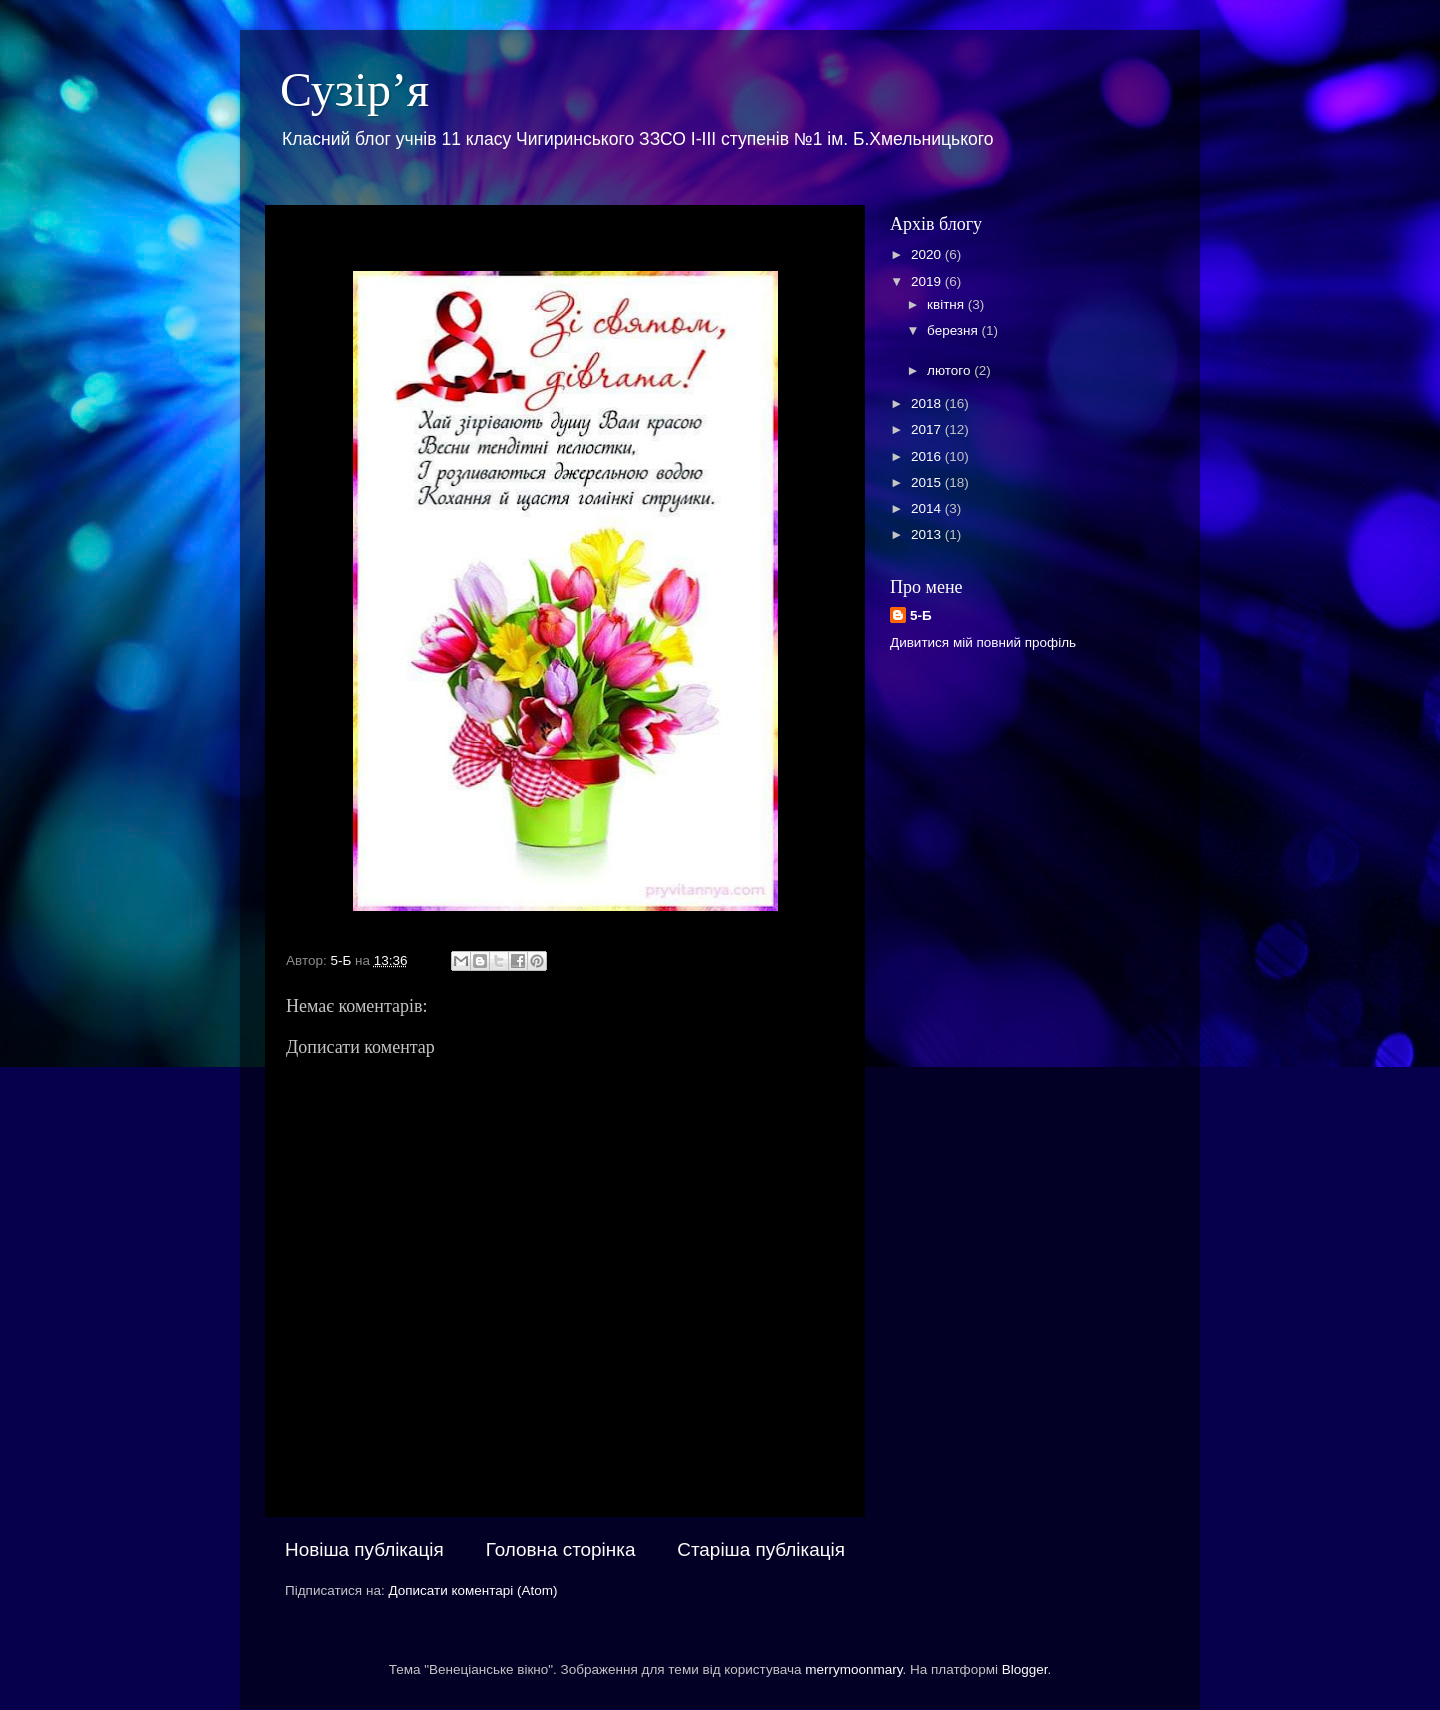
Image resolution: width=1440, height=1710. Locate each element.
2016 (928, 456)
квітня (947, 304)
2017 (928, 429)
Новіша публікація (364, 1549)
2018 (928, 403)
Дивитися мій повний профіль (983, 642)
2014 (928, 508)
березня (954, 330)
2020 (928, 254)
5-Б (921, 615)
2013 (928, 534)
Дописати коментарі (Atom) (472, 1590)
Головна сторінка (561, 1549)
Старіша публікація (761, 1549)
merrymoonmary (853, 1669)
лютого (950, 370)
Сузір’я (354, 89)
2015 (928, 482)
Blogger (1025, 1669)
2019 (928, 281)
